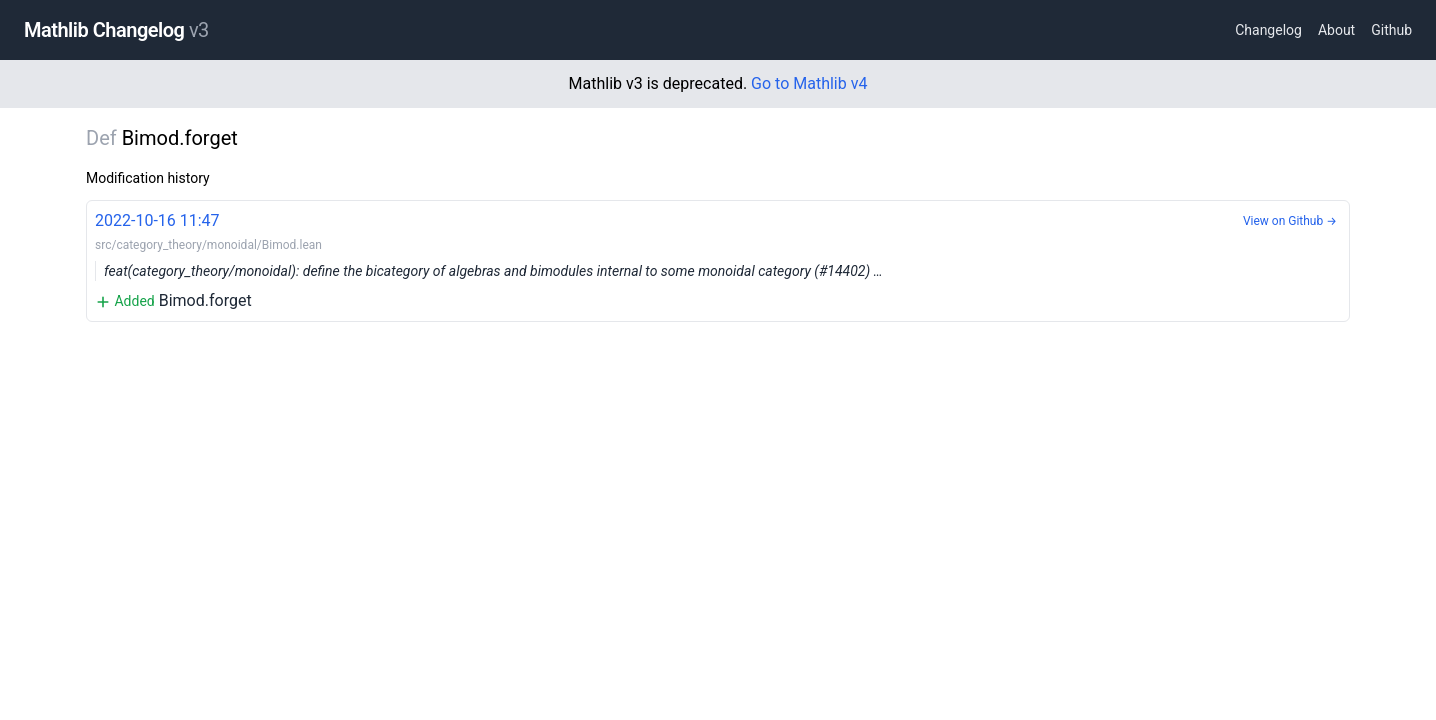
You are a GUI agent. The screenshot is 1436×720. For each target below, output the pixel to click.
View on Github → (1290, 221)
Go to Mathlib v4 (809, 83)
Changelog (1268, 30)
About (1336, 30)
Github (1391, 30)
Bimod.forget (718, 259)
